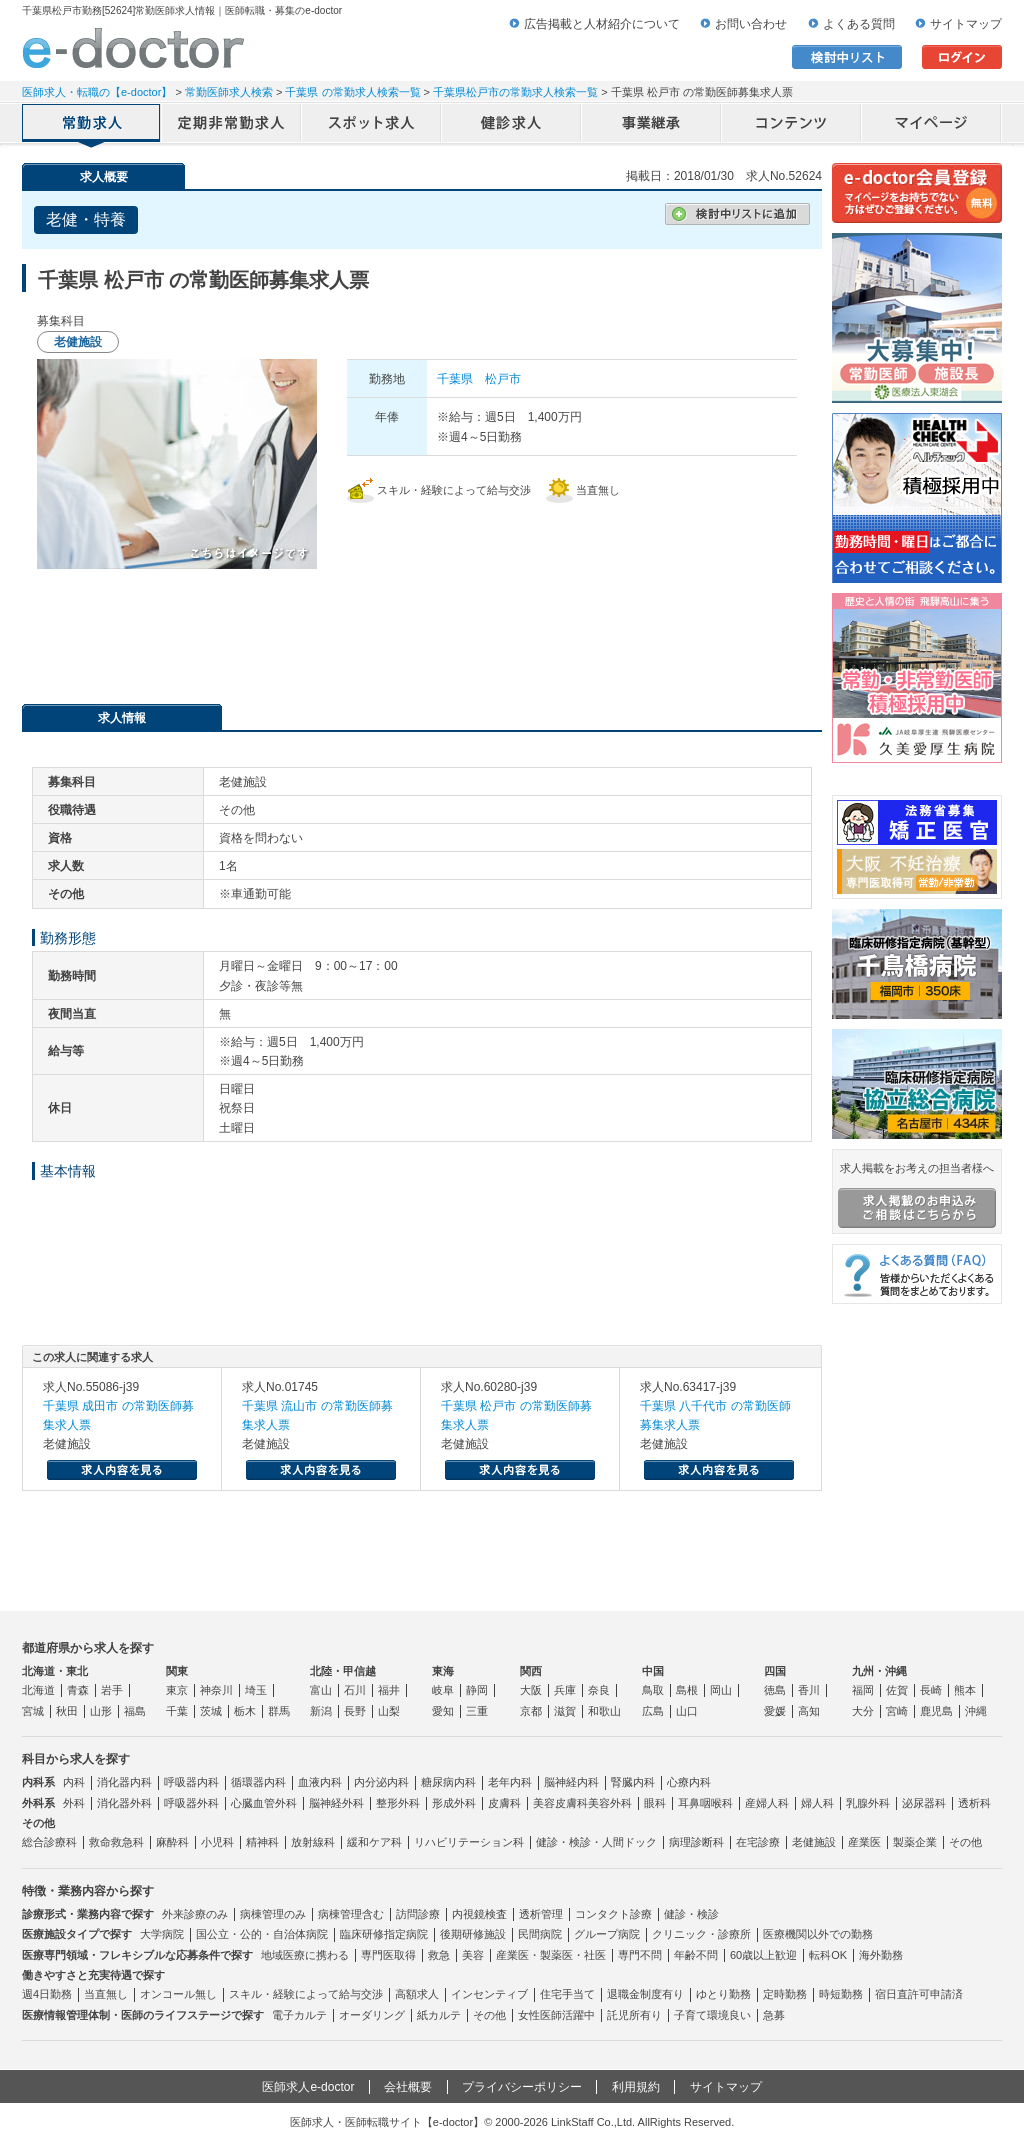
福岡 (863, 1690)
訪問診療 (418, 1914)
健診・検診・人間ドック (596, 1842)
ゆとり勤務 (723, 1994)
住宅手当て (567, 1994)
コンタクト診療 (613, 1914)
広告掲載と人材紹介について (602, 24)
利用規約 (636, 2087)
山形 (101, 1711)
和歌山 (604, 1711)
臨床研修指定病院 (384, 1934)
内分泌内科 (381, 1782)
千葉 (177, 1711)
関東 (177, 1671)
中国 (653, 1671)
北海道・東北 (55, 1671)
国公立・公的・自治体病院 (262, 1934)
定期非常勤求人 (232, 125)
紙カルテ (439, 2015)
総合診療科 (49, 1842)
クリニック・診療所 (701, 1934)
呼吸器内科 (191, 1782)
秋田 (67, 1711)
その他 (965, 1842)
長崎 (931, 1690)
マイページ (932, 125)
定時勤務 (785, 1994)
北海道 (38, 1690)
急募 (774, 2015)
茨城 (211, 1711)
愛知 (443, 1711)
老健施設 (814, 1842)
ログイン (962, 57)
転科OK (828, 1955)
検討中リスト (847, 57)
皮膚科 (504, 1803)
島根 (687, 1690)
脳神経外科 (336, 1803)
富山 (321, 1690)
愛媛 (775, 1711)
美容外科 (610, 1803)
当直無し (106, 1994)
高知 (809, 1711)
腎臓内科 (633, 1782)
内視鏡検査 (479, 1914)
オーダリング (372, 2015)
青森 (78, 1690)
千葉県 (455, 379)
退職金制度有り (645, 1994)
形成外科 (454, 1803)
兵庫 (565, 1690)
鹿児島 (936, 1711)
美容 (473, 1955)
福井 (389, 1690)
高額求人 (417, 1994)
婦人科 (817, 1803)
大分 (863, 1711)
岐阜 (443, 1690)
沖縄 (976, 1711)
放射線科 (313, 1842)
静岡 (477, 1690)
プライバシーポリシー (522, 2087)
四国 (775, 1671)
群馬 (279, 1711)
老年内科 (510, 1782)
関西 (531, 1671)
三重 (477, 1711)
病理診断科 (696, 1842)
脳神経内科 (571, 1782)
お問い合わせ (751, 24)
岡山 (721, 1690)
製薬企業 (915, 1842)
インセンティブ (489, 1994)
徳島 (775, 1690)
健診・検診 (691, 1914)
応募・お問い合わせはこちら (422, 629)
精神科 (262, 1842)
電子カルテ (299, 2015)
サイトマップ (966, 24)
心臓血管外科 (264, 1803)
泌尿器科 (924, 1803)
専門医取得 (388, 1955)
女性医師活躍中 (556, 2015)
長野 (355, 1711)
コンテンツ (792, 125)
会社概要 (408, 2087)
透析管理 (541, 1914)
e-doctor (133, 48)
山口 (687, 1711)
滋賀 (565, 1711)
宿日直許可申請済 (919, 1994)
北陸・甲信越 (343, 1671)
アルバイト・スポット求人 (372, 125)
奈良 (599, 1690)
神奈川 (216, 1690)
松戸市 (503, 379)
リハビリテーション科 (469, 1842)
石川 (355, 1690)
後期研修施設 (473, 1934)
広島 (653, 1711)
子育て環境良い (712, 2015)
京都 (531, 1711)
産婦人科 (767, 1803)
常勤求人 (92, 125)
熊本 (965, 1690)
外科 (74, 1803)
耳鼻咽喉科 (705, 1803)
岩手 (112, 1690)
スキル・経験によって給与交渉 (306, 1994)
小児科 (217, 1842)
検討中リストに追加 (737, 214)
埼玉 (256, 1690)
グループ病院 (607, 1934)
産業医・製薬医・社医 (551, 1955)
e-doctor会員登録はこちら (917, 193)
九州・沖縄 (879, 1671)
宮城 (33, 1711)
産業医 (864, 1842)
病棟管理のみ (273, 1914)
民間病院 (540, 1934)
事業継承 (652, 125)
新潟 (321, 1711)
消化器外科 (124, 1803)
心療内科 (689, 1782)
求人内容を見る (122, 1470)
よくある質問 (859, 24)
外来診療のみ (195, 1914)
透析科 (974, 1803)
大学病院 (162, 1934)
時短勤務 (841, 1994)
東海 (443, 1671)
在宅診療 (758, 1842)
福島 (135, 1711)
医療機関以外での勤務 (818, 1934)
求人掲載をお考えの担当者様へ (917, 1195)
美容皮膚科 (560, 1803)
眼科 (655, 1803)
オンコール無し (178, 1994)
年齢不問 (696, 1955)
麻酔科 (172, 1842)
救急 (439, 1955)
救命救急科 (116, 1842)
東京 (177, 1690)
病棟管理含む (351, 1914)
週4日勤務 (47, 1994)
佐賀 (897, 1690)
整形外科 (398, 1803)
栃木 (245, 1711)
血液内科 (320, 1782)
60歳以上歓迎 (763, 1955)
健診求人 (512, 125)
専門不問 (640, 1955)
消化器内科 (124, 1782)
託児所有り (634, 2015)
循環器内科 (258, 1782)
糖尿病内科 (448, 1782)
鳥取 (653, 1690)
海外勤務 (881, 1955)
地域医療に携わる (305, 1955)
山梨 (389, 1711)
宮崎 (897, 1711)
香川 (809, 1690)
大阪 (531, 1690)
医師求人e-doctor (308, 2087)
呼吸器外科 (191, 1803)
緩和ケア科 (374, 1842)
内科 (74, 1782)
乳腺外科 (868, 1803)
